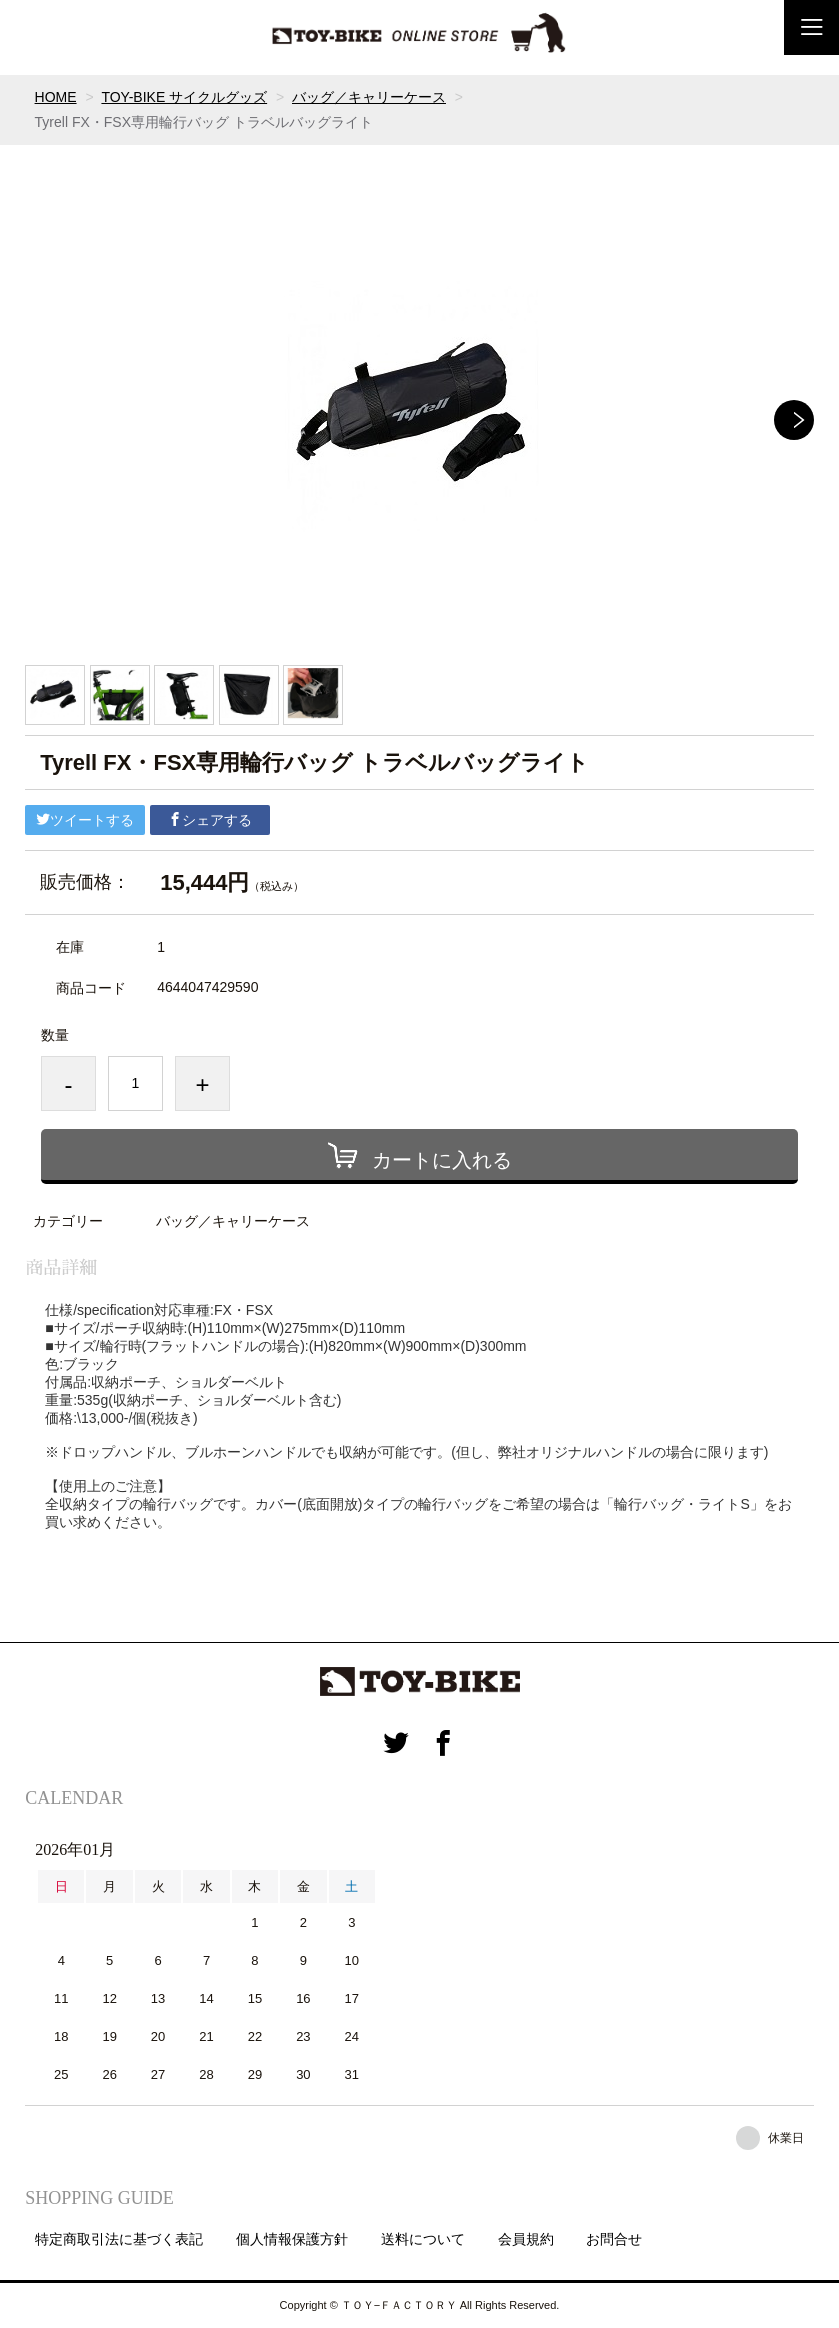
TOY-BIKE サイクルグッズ (184, 97)
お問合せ (614, 2239)
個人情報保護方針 (292, 2239)
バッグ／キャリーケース (369, 97)
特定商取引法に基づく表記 (119, 2239)
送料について (423, 2239)
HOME (56, 97)
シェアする (210, 820)
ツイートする (85, 820)
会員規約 (526, 2239)
